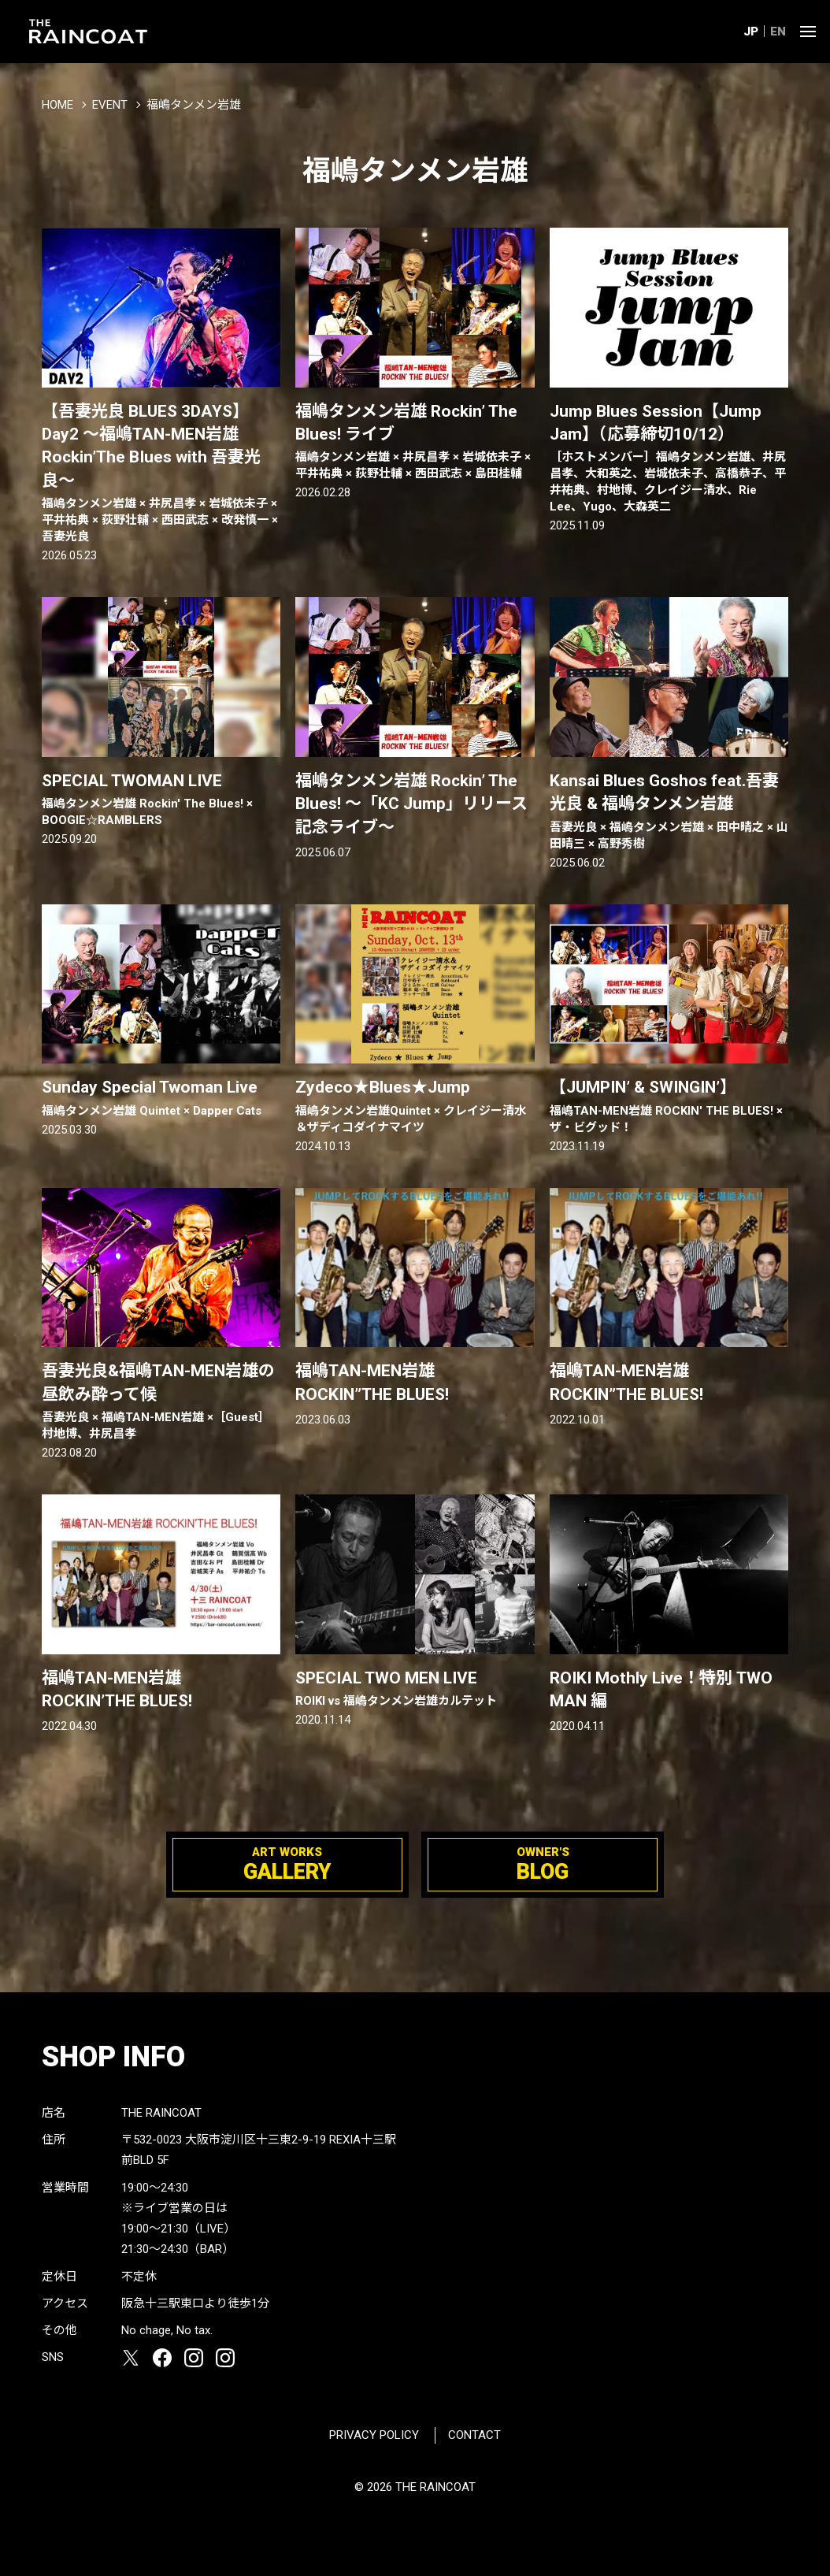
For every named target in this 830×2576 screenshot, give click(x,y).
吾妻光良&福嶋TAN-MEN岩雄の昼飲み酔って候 (161, 1401)
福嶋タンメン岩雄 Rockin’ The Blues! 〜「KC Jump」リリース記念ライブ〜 (411, 804)
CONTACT (474, 2435)
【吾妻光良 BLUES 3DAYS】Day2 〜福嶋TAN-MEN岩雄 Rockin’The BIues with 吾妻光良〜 (161, 474)
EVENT (110, 105)
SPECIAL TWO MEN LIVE (415, 1688)
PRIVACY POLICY (374, 2435)
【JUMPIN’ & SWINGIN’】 (669, 1106)
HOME (57, 105)
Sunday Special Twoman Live (161, 1098)
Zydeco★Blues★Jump (415, 1106)
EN (778, 31)
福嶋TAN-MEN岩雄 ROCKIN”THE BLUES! (372, 1382)
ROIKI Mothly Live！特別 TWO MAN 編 (661, 1689)
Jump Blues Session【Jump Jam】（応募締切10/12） (669, 459)
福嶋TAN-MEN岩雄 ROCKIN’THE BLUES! (120, 1689)
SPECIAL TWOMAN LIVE (161, 800)
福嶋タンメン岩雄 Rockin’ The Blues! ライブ (415, 442)
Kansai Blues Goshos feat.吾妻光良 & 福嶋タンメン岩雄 (669, 811)
